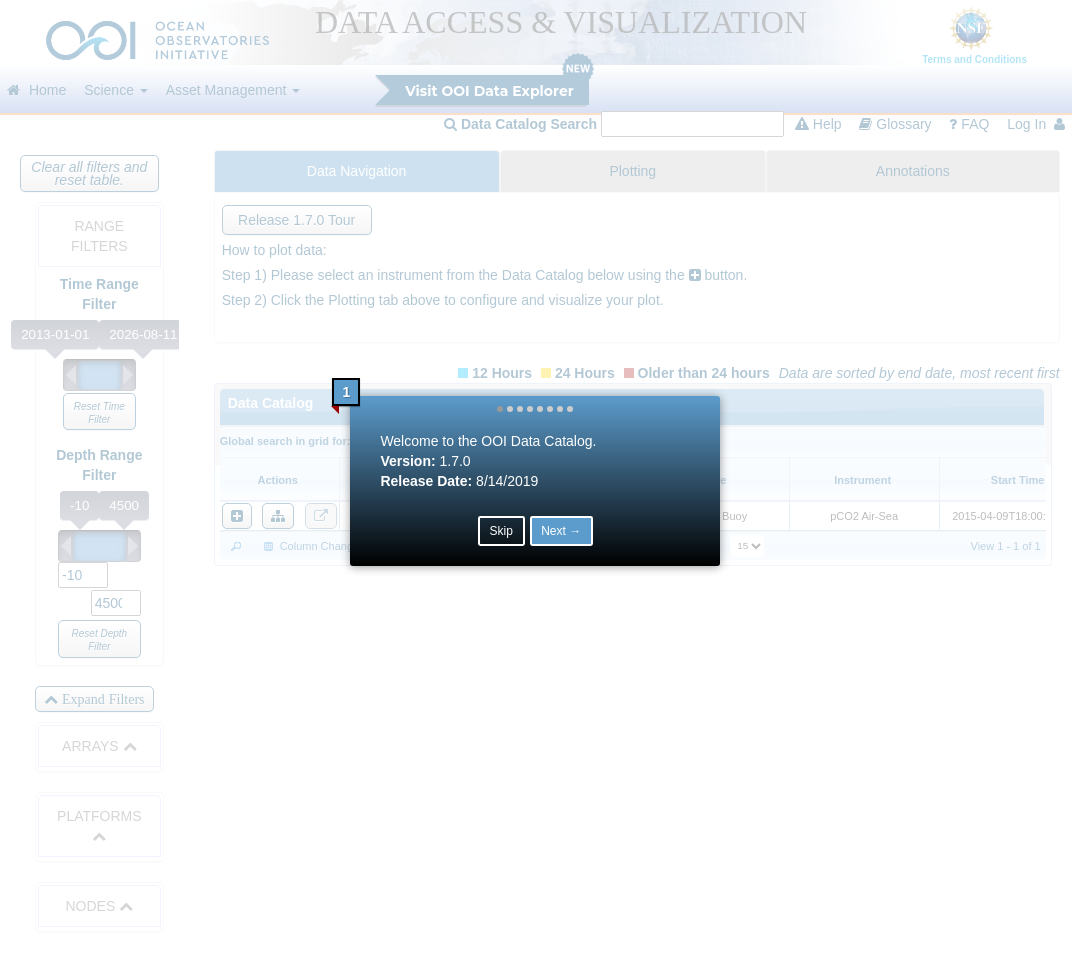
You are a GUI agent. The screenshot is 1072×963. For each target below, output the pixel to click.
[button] (501, 410)
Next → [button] (562, 532)
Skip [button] (501, 532)
